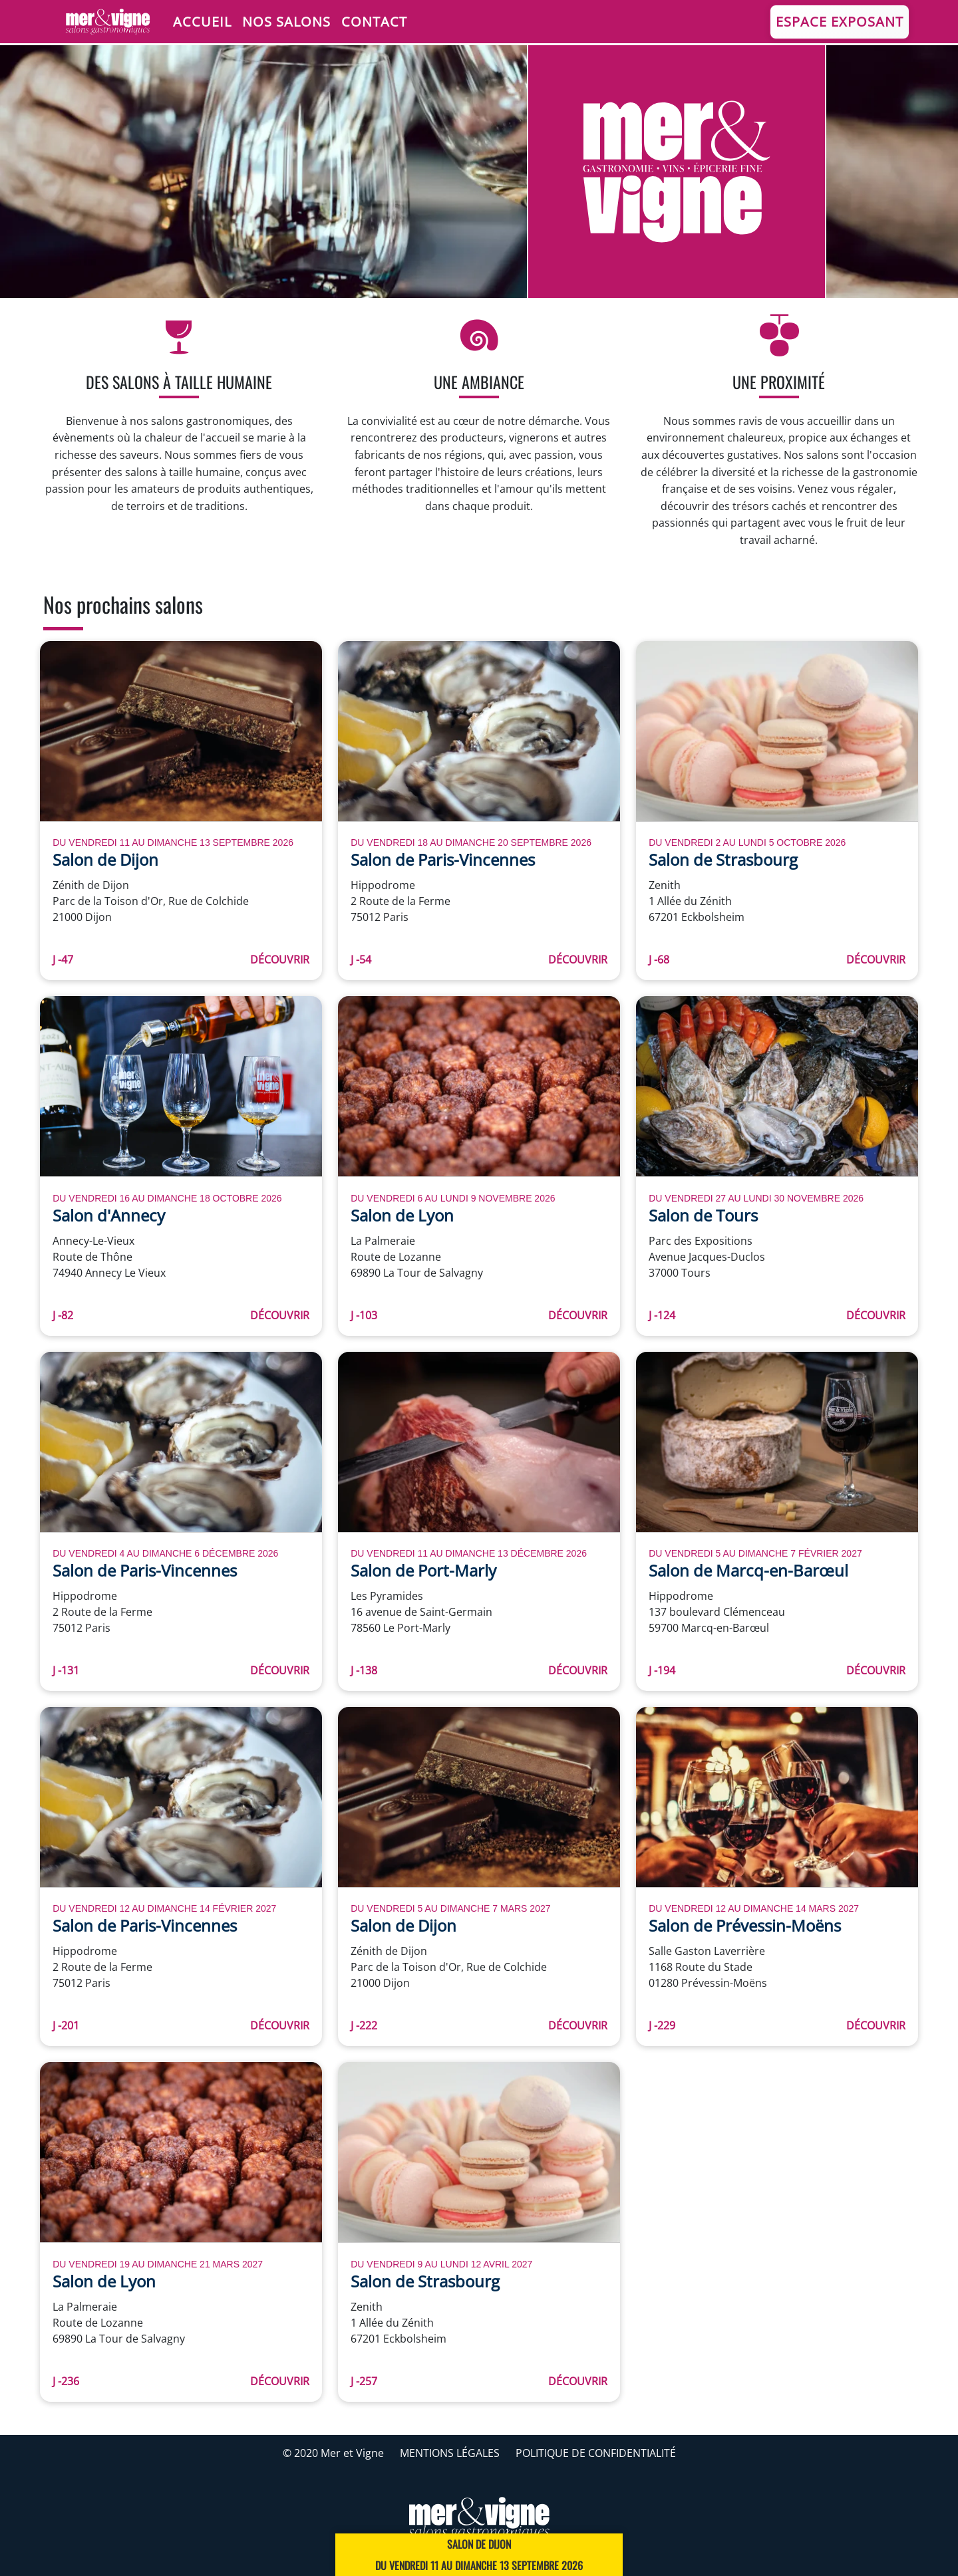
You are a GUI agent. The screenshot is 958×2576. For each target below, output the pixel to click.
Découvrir (279, 959)
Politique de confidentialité (596, 2453)
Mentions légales (450, 2453)
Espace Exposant (839, 22)
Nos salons (286, 22)
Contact (374, 22)
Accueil (202, 22)
